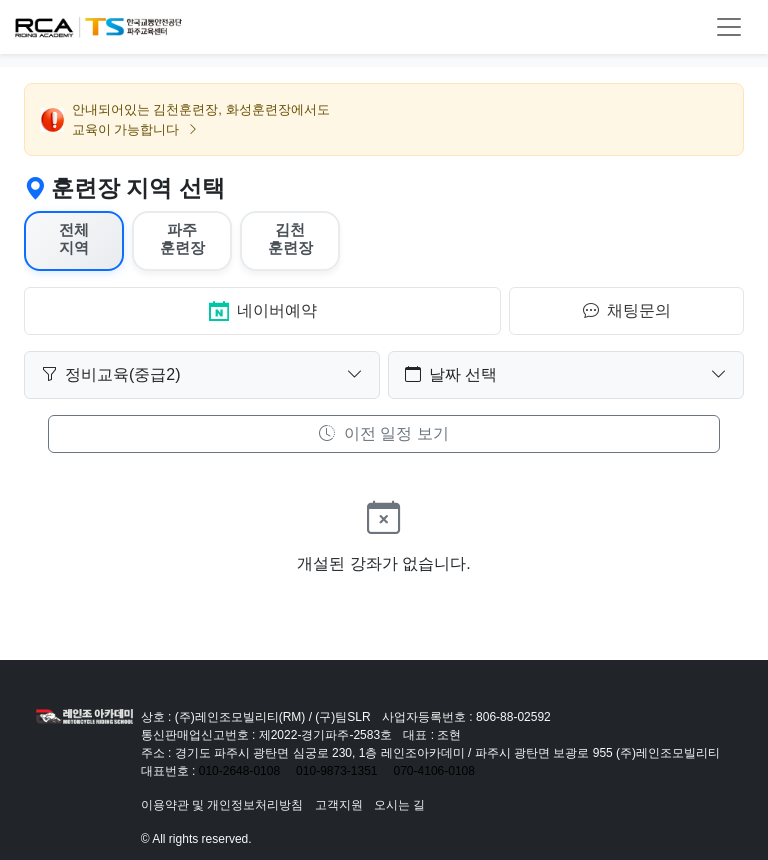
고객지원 (339, 805)
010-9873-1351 (336, 771)
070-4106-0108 (434, 771)
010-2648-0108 (239, 771)
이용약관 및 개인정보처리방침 (222, 805)
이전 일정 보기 (383, 433)
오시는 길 (399, 805)
